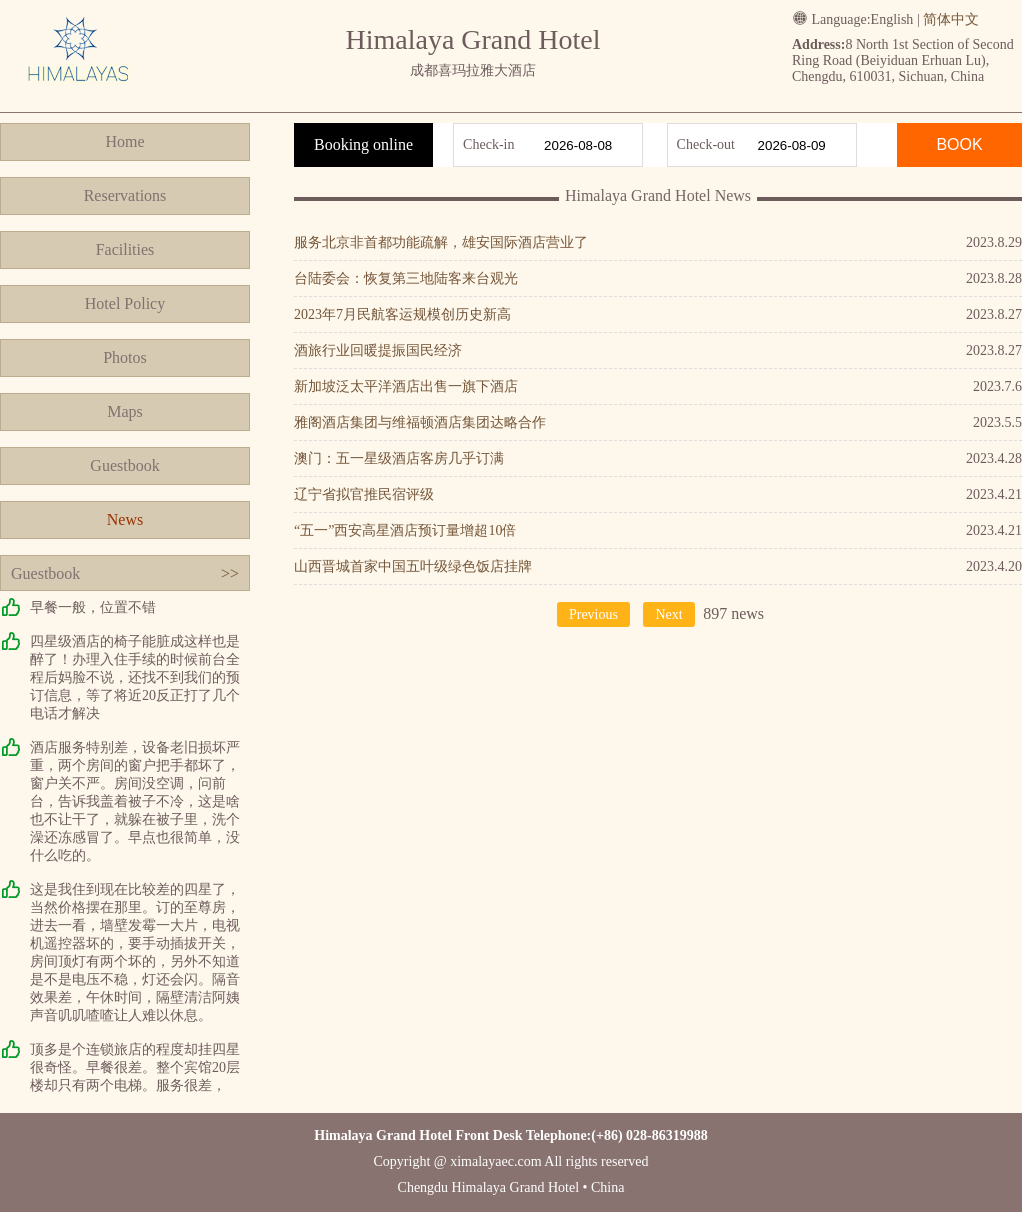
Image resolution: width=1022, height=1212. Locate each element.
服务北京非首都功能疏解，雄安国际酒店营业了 (441, 242)
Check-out (706, 144)
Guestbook (124, 465)
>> (230, 573)
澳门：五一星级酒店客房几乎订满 (399, 458)
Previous (593, 614)
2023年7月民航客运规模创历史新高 (402, 314)
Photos (125, 357)
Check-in (488, 144)
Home (124, 141)
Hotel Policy (125, 303)
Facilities (125, 249)
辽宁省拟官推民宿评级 (364, 494)
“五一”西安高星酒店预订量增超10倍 (405, 530)
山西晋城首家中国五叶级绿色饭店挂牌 (413, 566)
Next (668, 614)
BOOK (959, 144)
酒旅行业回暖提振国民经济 (378, 350)
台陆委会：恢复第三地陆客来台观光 (406, 278)
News (125, 519)
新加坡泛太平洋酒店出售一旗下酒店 (406, 386)
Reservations (125, 195)
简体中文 (951, 19)
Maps (125, 411)
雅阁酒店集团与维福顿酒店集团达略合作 (420, 422)
